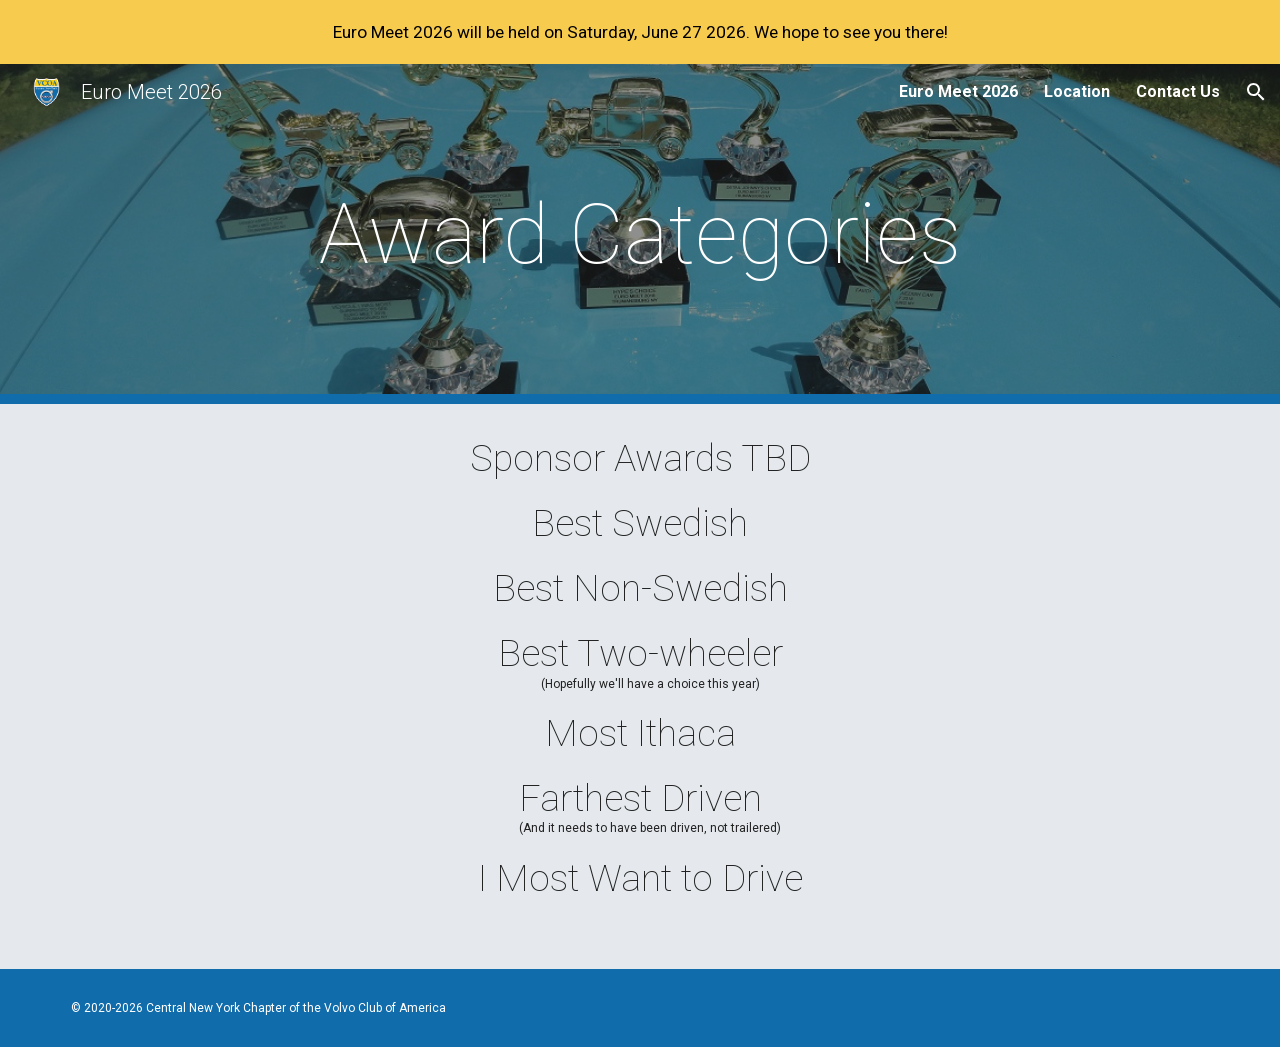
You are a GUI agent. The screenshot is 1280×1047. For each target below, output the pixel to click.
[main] (640, 234)
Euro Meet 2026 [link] (958, 91)
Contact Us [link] (1178, 91)
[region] (640, 32)
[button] (1256, 92)
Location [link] (1077, 91)
